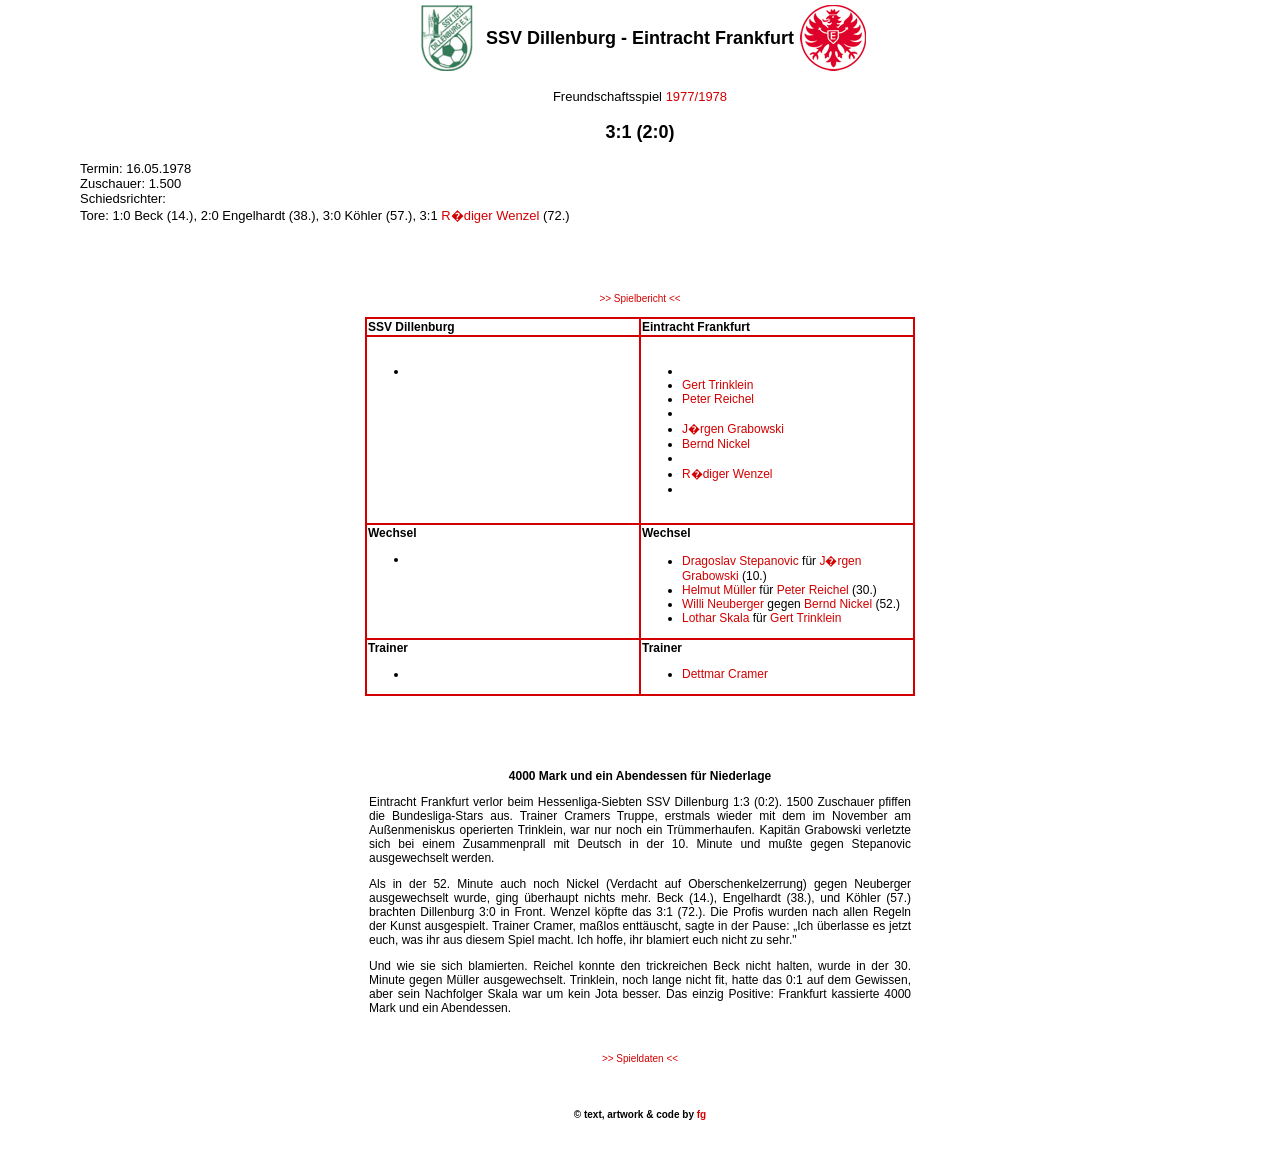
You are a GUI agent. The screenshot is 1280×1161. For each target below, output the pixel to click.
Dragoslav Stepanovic (740, 561)
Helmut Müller (719, 590)
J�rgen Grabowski (733, 429)
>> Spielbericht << (639, 298)
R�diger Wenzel (490, 215)
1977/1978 (694, 96)
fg (700, 1114)
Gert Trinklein (717, 385)
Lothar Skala (715, 618)
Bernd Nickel (716, 444)
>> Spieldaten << (640, 1058)
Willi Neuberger (723, 604)
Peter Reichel (718, 399)
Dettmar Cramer (725, 674)
